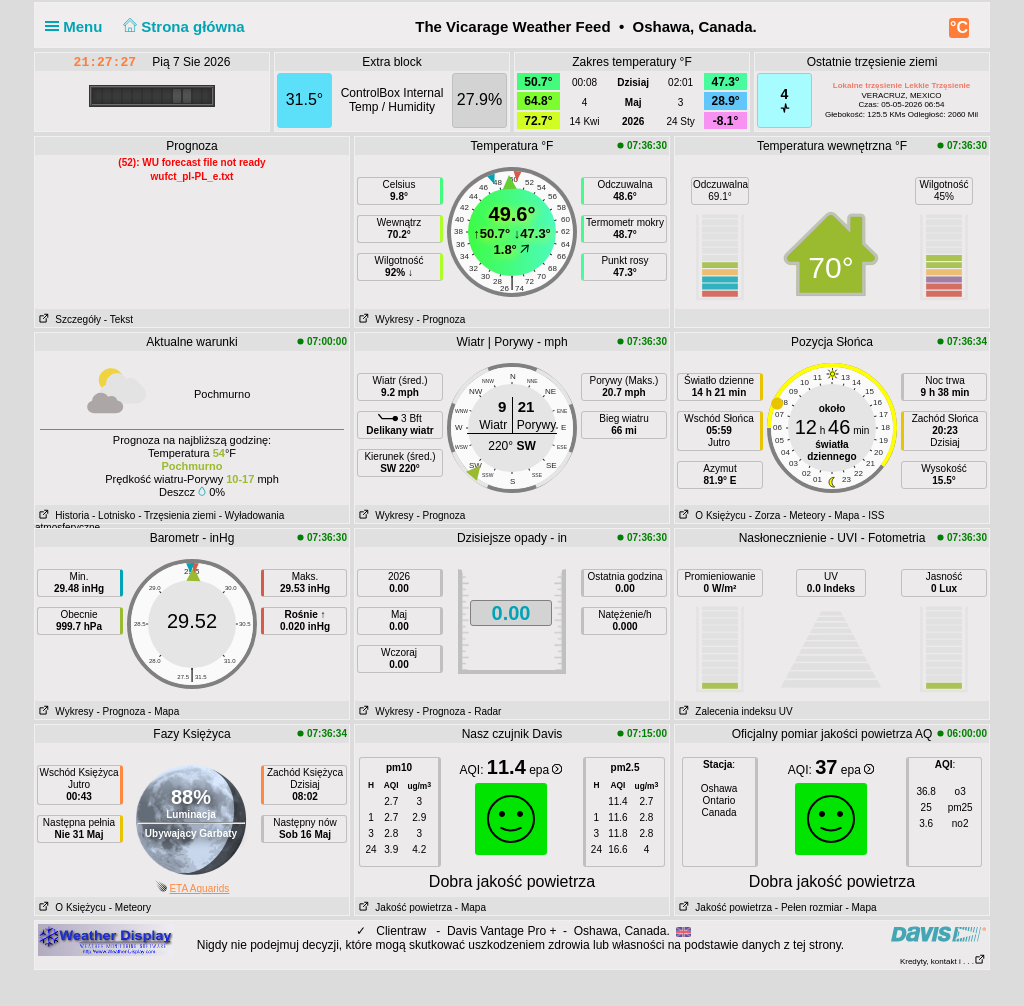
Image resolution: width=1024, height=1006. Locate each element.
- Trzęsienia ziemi (177, 515)
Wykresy (384, 319)
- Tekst (118, 319)
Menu (78, 26)
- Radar (484, 711)
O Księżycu (710, 515)
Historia (62, 515)
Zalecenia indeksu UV (734, 711)
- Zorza (765, 515)
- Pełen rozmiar (809, 907)
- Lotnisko (113, 515)
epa (545, 770)
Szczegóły (68, 319)
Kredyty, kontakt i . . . (943, 961)
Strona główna (182, 26)
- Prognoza (440, 319)
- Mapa (843, 515)
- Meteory (804, 515)
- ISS (873, 515)
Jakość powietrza (403, 907)
